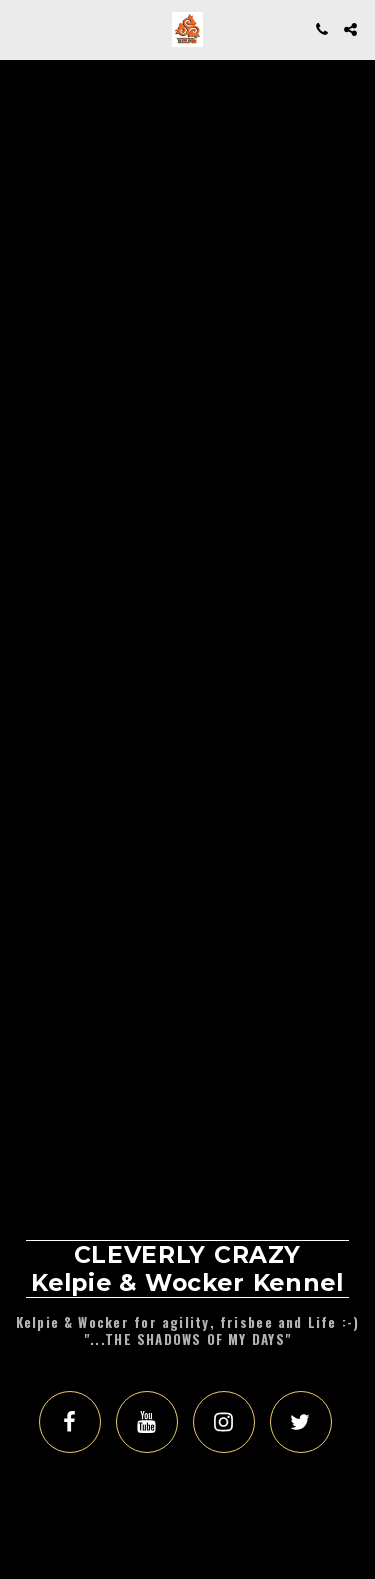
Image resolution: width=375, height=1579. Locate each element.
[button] (22, 28)
